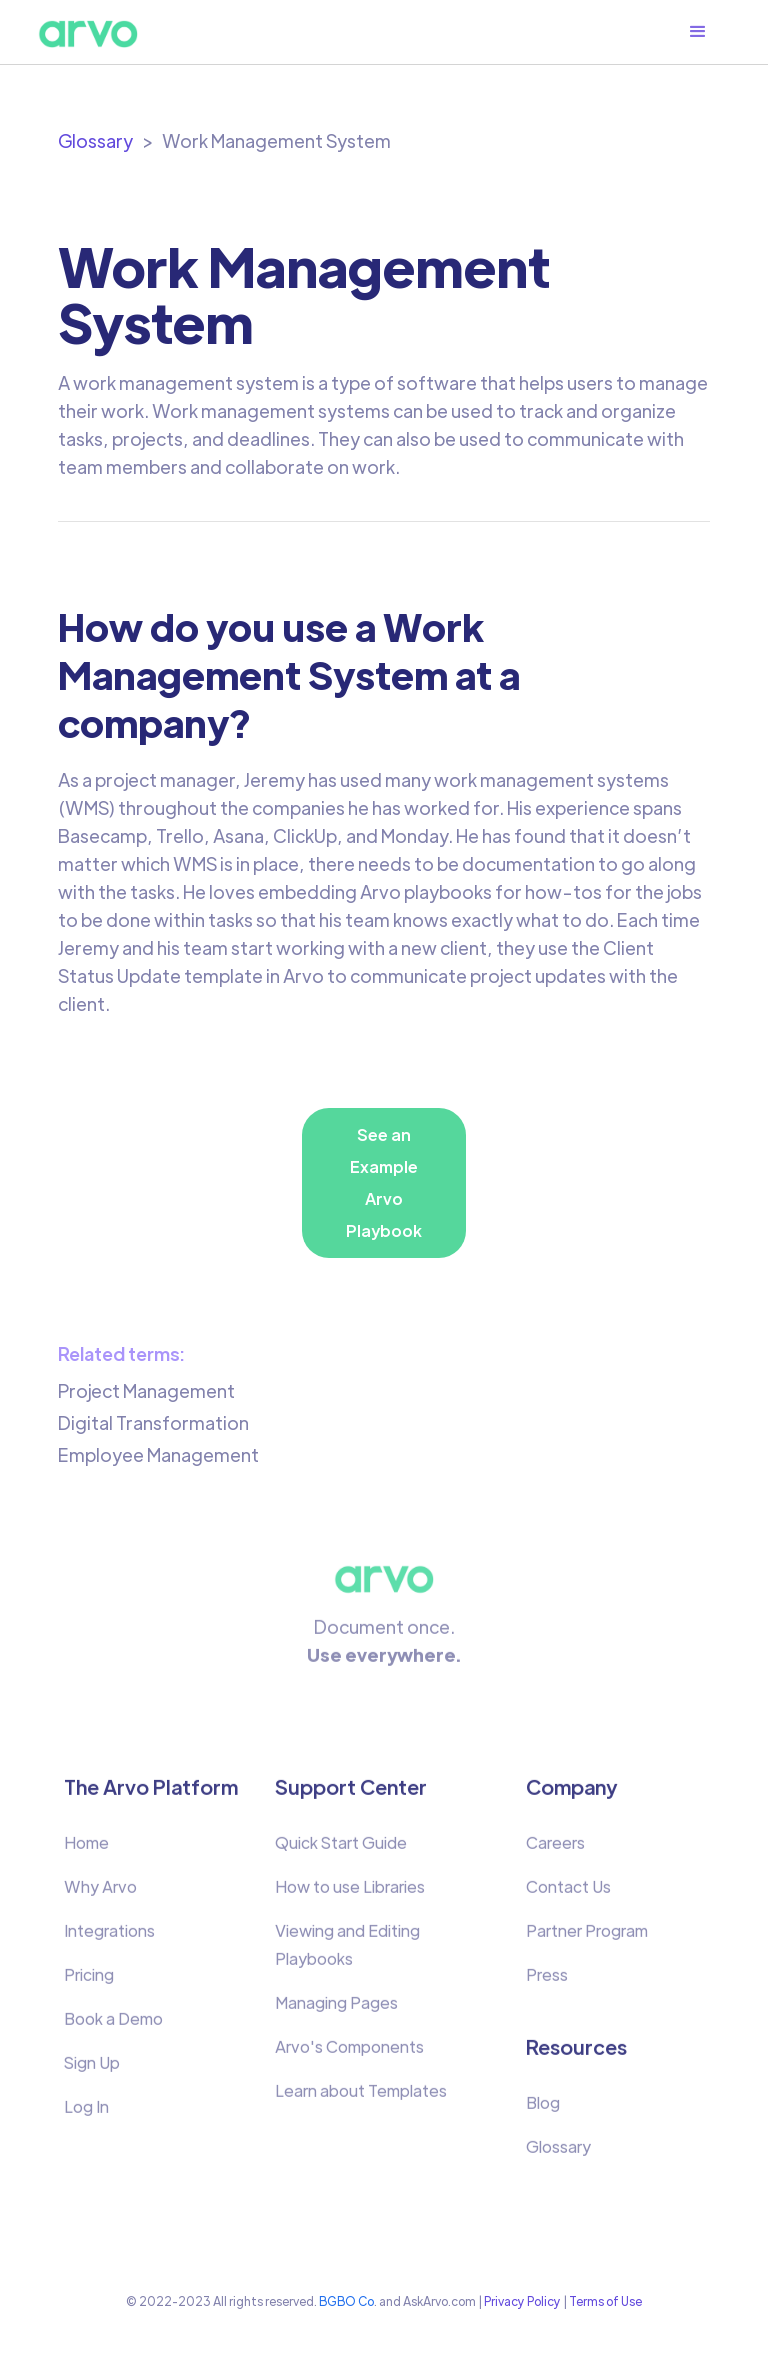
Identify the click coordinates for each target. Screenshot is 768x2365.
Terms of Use (605, 2301)
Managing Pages (336, 2010)
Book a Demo (113, 2026)
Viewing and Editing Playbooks (347, 1952)
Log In (86, 2114)
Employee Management (158, 1454)
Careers (555, 1850)
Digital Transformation (153, 1422)
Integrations (109, 1938)
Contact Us (568, 1894)
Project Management (146, 1390)
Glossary (95, 140)
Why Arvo (100, 1894)
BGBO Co (346, 2301)
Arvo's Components (349, 2054)
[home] (88, 32)
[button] (708, 32)
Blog (543, 2110)
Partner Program (587, 1938)
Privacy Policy (522, 2301)
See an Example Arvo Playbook (384, 1182)
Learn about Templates (361, 2098)
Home (86, 1850)
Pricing (89, 1982)
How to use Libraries (350, 1894)
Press (547, 1982)
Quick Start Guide (341, 1850)
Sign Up (92, 2070)
